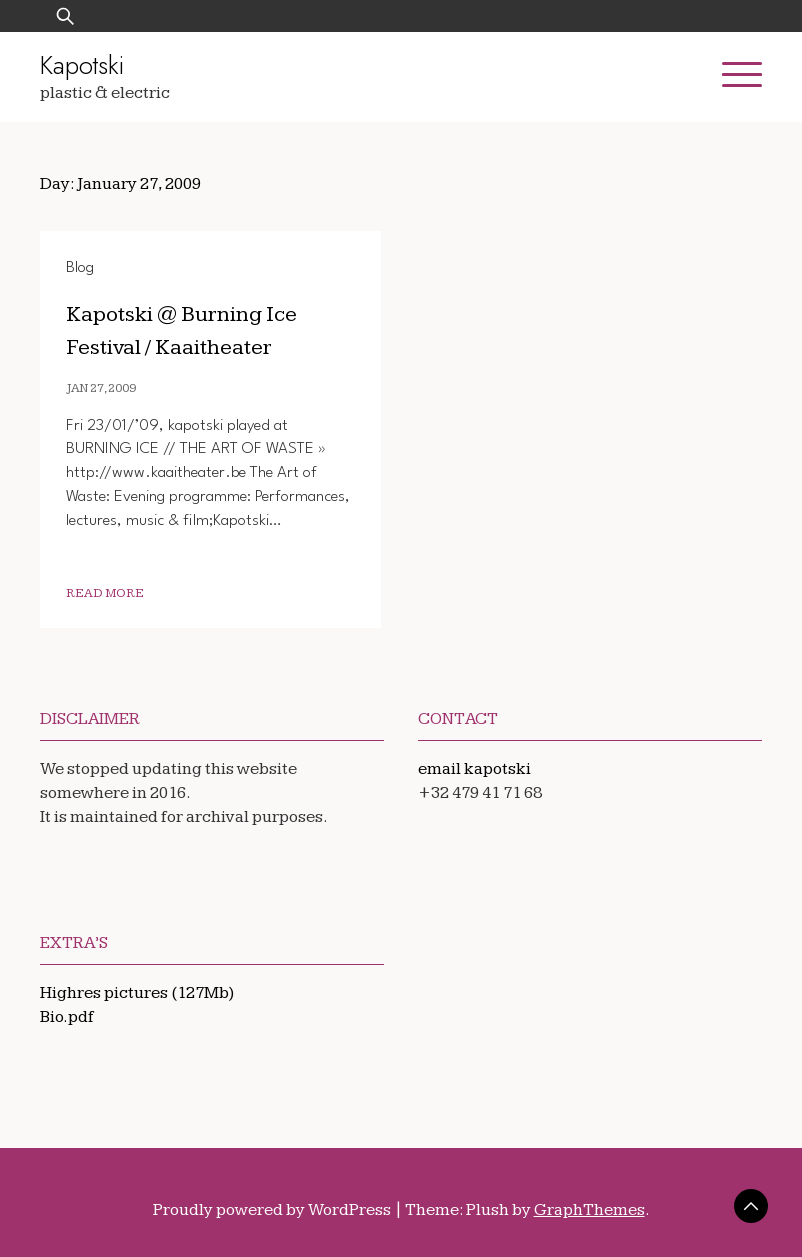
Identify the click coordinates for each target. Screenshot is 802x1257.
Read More (105, 593)
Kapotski (82, 65)
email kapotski (474, 769)
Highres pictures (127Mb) (137, 993)
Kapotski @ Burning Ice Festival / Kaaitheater (208, 329)
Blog (80, 268)
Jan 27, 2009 (101, 388)
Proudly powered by (273, 1210)
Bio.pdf (67, 1017)
